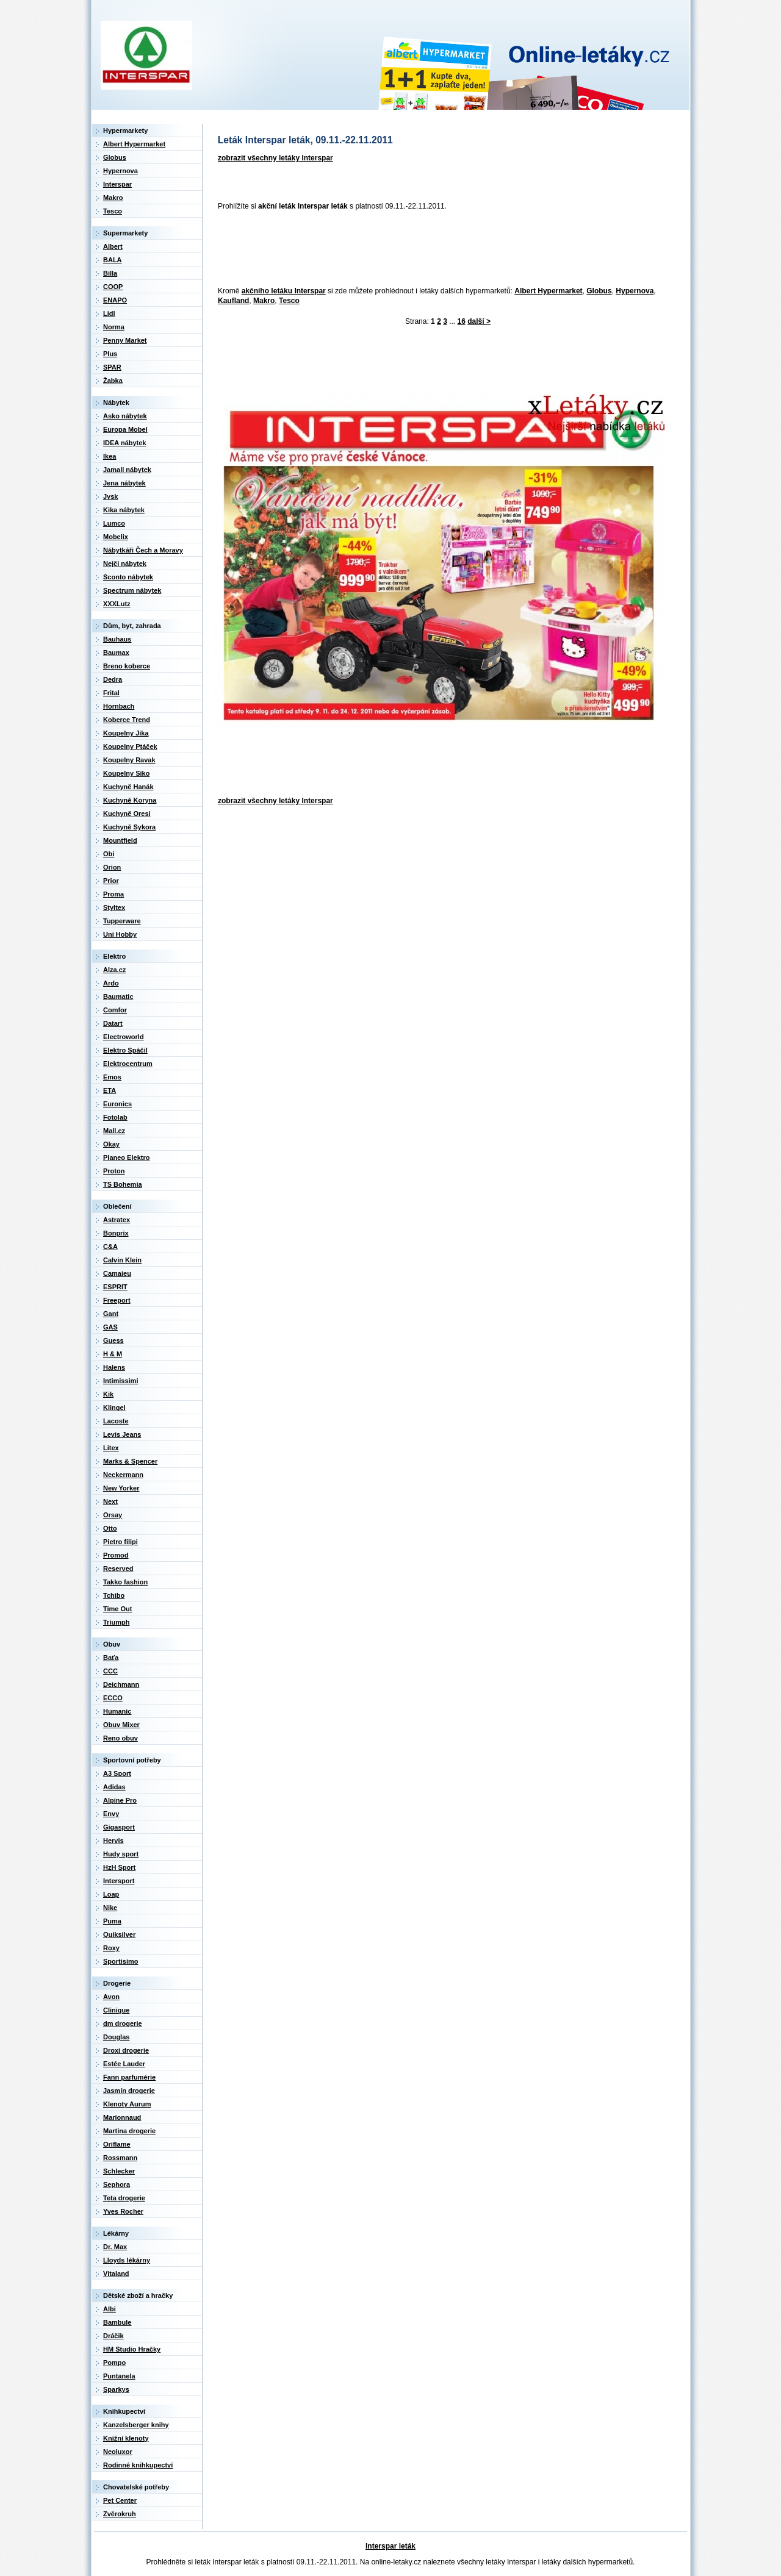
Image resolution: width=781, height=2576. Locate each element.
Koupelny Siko (126, 773)
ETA (109, 1090)
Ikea (109, 456)
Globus (598, 291)
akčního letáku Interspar (284, 291)
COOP (113, 286)
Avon (111, 1996)
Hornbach (118, 706)
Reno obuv (120, 1738)
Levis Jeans (122, 1434)
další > (479, 321)
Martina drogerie (129, 2130)
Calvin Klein (122, 1260)
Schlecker (119, 2171)
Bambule (117, 2322)
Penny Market (125, 340)
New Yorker (121, 1488)
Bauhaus (117, 639)
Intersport (118, 1880)
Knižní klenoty (126, 2438)
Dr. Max (115, 2246)
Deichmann (121, 1684)
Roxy (111, 1948)
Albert (113, 246)
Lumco (114, 523)
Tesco (289, 300)
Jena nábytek (124, 483)
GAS (110, 1327)
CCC (110, 1671)
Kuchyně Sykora (129, 827)
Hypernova (634, 291)
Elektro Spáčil (125, 1050)
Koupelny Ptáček (130, 746)
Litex (111, 1447)
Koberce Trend (126, 719)
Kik (108, 1394)
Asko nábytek (125, 416)
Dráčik (113, 2335)
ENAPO (115, 300)
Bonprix (116, 1233)
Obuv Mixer (121, 1724)
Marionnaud (122, 2117)
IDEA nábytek (124, 442)
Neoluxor (117, 2451)
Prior (111, 880)
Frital (111, 692)
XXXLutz (117, 603)
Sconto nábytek (128, 577)
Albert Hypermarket (548, 291)
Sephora (116, 2184)
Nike (110, 1907)
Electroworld (123, 1036)
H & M (112, 1354)
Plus (110, 353)
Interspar (117, 184)
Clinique (116, 2010)
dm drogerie (122, 2023)
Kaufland (233, 300)
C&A (110, 1246)
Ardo (111, 983)
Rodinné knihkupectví (138, 2465)
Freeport (117, 1300)
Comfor (115, 1010)
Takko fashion (125, 1582)
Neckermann (123, 1474)
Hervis (113, 1840)
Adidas (114, 1787)
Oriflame (117, 2144)
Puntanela (119, 2376)
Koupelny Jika (126, 733)
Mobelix (115, 536)
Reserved (118, 1568)
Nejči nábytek (124, 563)
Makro (264, 300)
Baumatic (118, 996)
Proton (113, 1171)
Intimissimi (120, 1380)
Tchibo (113, 1595)
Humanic (117, 1711)
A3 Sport (117, 1773)
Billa (110, 273)
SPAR (112, 367)
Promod (116, 1555)
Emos (112, 1077)
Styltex (114, 907)
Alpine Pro (120, 1800)
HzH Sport (119, 1867)
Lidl (109, 313)
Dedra (112, 679)
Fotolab (115, 1117)
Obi (108, 853)
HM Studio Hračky (131, 2349)
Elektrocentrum (128, 1063)
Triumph (116, 1622)
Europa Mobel (125, 429)
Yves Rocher (123, 2211)
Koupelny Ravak (129, 760)
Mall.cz (114, 1130)
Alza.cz (114, 969)
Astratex (116, 1219)
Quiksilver (119, 1934)
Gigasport (119, 1827)
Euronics (117, 1103)
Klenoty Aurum (127, 2104)
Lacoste (116, 1421)
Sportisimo (120, 1961)
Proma (113, 894)
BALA (112, 259)
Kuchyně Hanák (128, 786)
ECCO (113, 1697)
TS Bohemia (122, 1184)
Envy (111, 1813)
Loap (111, 1894)
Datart (113, 1023)
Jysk (110, 496)
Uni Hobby (120, 934)
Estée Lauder (124, 2063)
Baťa (110, 1657)
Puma (112, 1921)
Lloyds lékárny (126, 2260)
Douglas (116, 2037)
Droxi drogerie (126, 2050)
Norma (113, 327)
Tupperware (122, 921)
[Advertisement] (435, 249)
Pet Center (120, 2500)
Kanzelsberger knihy (136, 2424)
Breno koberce (126, 666)
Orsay (112, 1515)
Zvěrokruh (119, 2513)
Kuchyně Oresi (127, 813)
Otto (110, 1528)
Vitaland (116, 2273)
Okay (111, 1144)
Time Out (117, 1608)
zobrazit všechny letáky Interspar (275, 158)
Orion (112, 867)
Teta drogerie (124, 2198)
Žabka (113, 380)
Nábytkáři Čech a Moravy (143, 550)
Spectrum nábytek (132, 590)
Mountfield (120, 840)
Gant (110, 1313)
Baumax (116, 652)
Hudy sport (121, 1854)
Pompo (114, 2362)
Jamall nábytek (127, 469)
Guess (113, 1340)
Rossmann (120, 2157)
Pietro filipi (120, 1541)
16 (462, 321)
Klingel (114, 1407)
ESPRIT (115, 1286)
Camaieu (117, 1273)
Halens (114, 1367)
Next (110, 1501)
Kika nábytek (124, 509)
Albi (109, 2309)
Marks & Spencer (130, 1461)
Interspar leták (390, 2546)
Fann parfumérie (129, 2077)
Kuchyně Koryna (129, 800)
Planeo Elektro (126, 1157)
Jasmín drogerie (129, 2090)
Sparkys (116, 2389)
